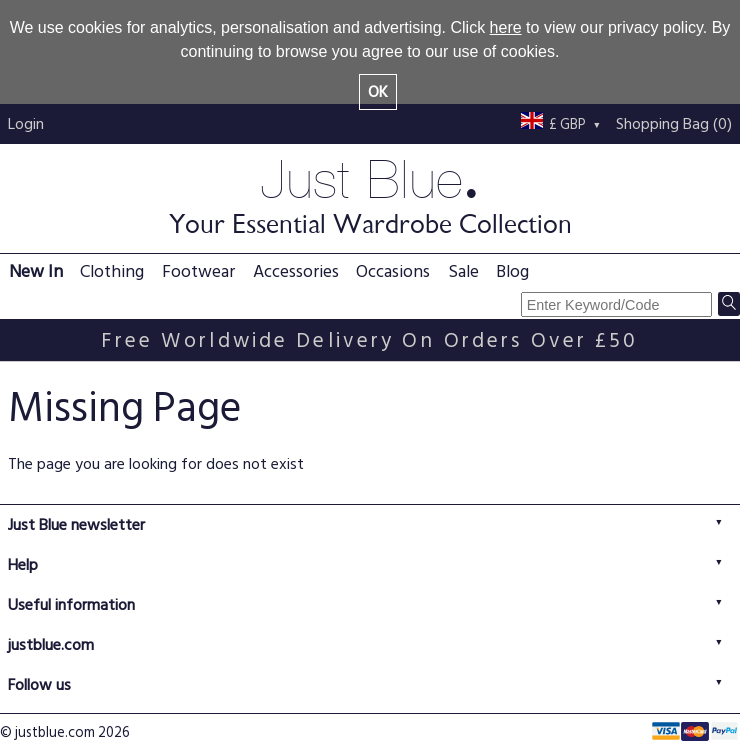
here (506, 27)
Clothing (112, 271)
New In (36, 271)
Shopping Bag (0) (674, 124)
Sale (463, 271)
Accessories (296, 271)
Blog (512, 271)
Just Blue (370, 194)
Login (26, 124)
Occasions (393, 271)
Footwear (198, 271)
